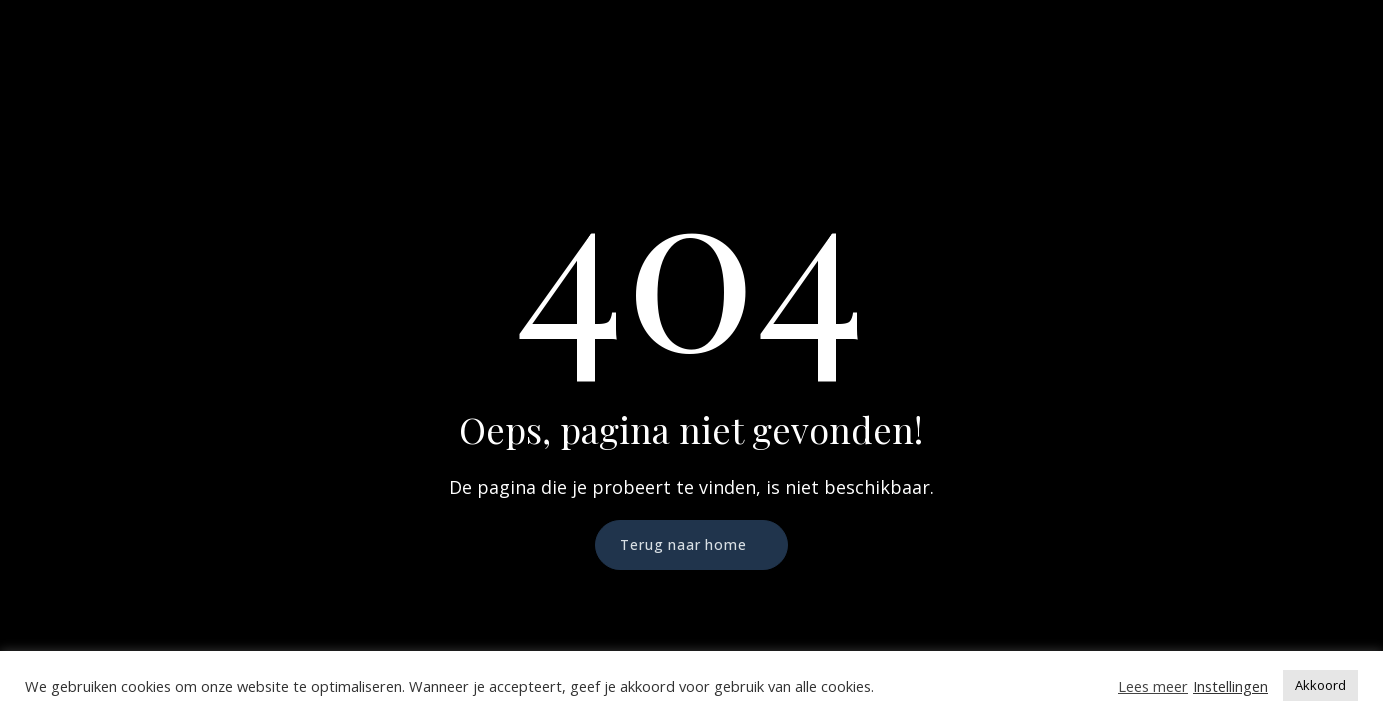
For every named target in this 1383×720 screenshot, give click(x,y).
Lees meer (1153, 686)
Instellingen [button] (1230, 686)
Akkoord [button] (1320, 685)
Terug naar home (683, 544)
